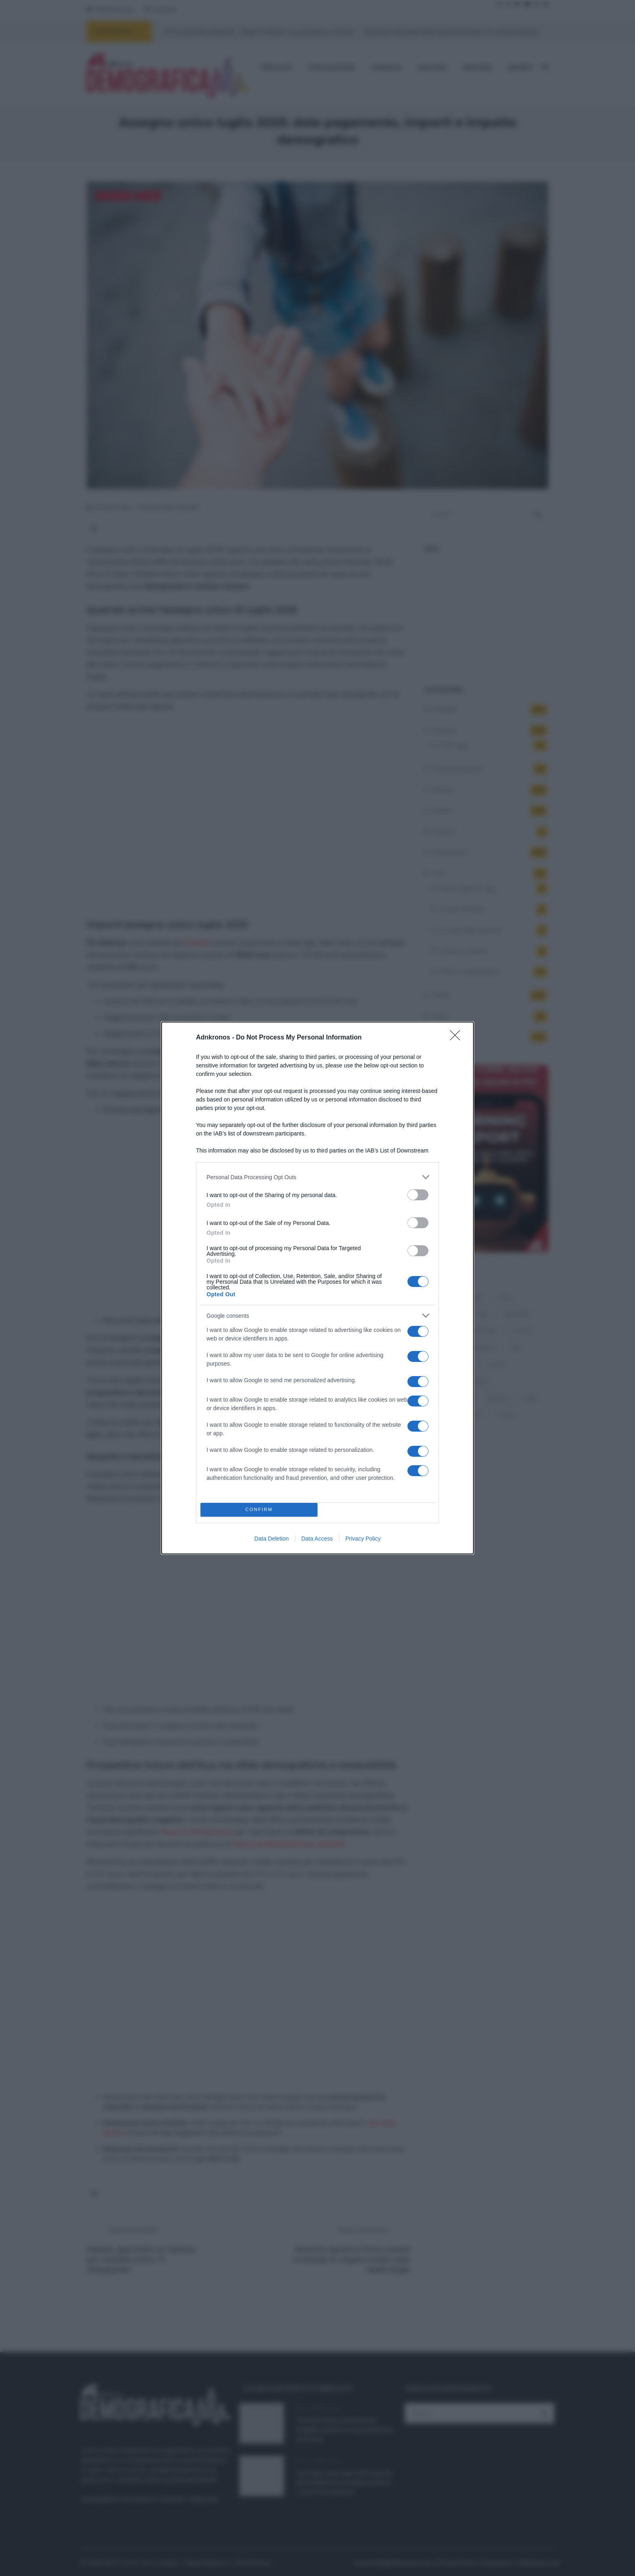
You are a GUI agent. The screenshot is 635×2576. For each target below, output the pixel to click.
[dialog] (317, 1288)
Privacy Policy (363, 1538)
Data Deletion (271, 1538)
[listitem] (317, 1177)
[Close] (457, 1038)
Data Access (317, 1538)
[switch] (417, 1194)
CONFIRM (259, 1510)
